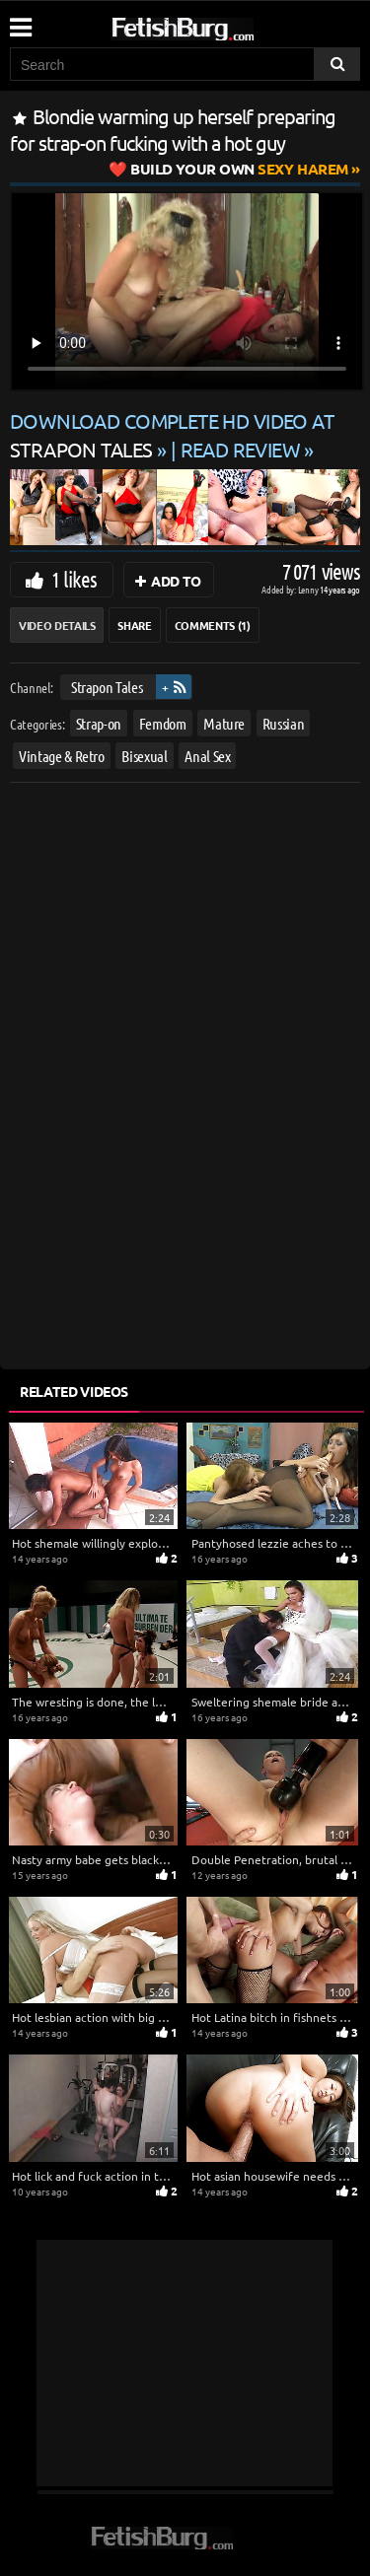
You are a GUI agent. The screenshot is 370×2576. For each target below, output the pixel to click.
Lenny (309, 589)
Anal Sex (207, 755)
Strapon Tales (106, 686)
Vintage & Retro (62, 755)
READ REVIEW (241, 449)
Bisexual (144, 755)
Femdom (162, 722)
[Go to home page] (220, 25)
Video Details (57, 625)
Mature (224, 722)
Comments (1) (213, 625)
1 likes (74, 579)
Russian (283, 722)
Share (134, 625)
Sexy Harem (239, 168)
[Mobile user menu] (19, 20)
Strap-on (98, 722)
